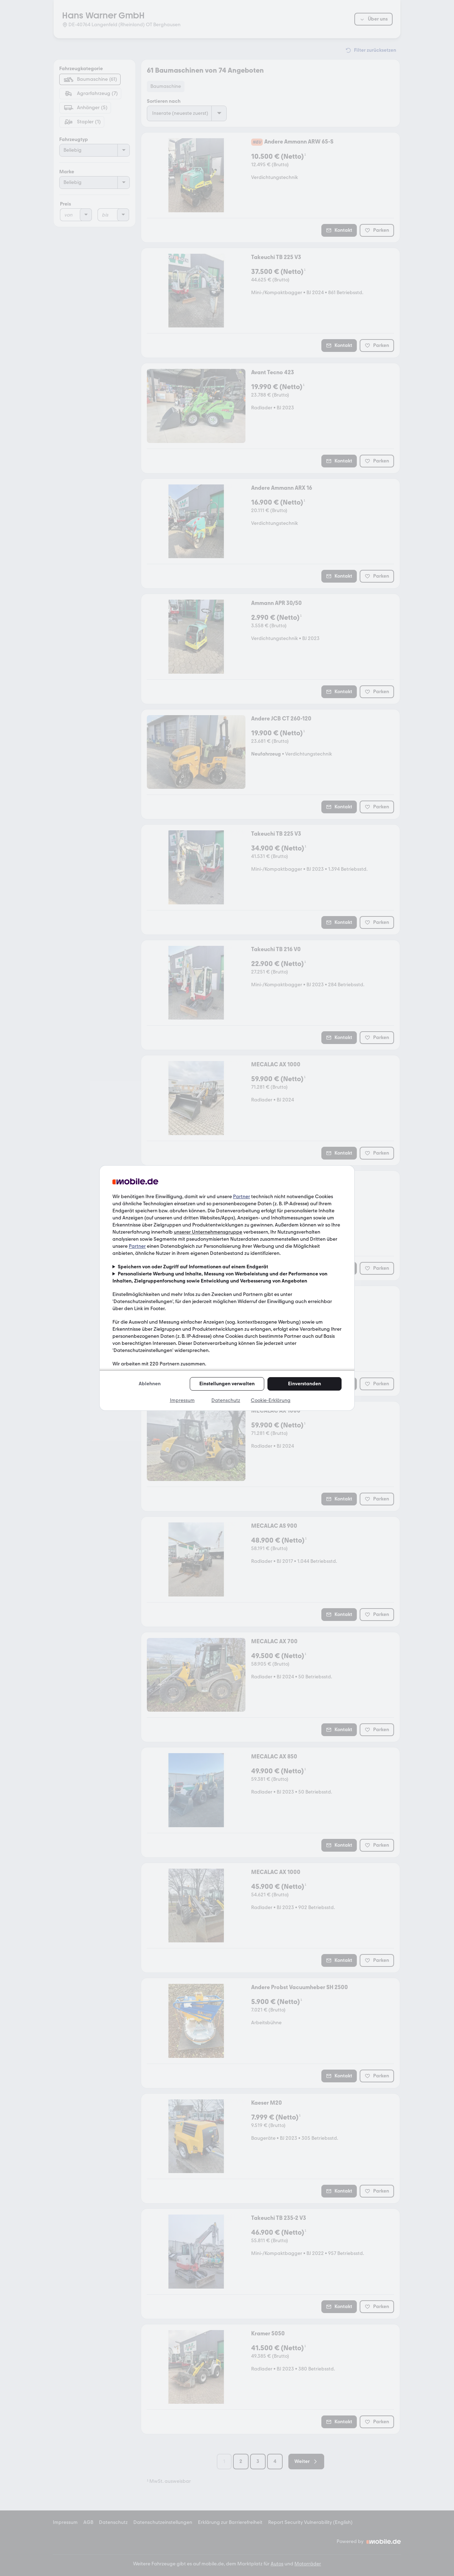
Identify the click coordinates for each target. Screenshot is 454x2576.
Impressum (182, 1400)
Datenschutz (225, 1400)
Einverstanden (304, 1384)
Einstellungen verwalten (227, 1384)
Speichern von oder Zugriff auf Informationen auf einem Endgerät (193, 1267)
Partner (241, 1197)
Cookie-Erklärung (270, 1400)
